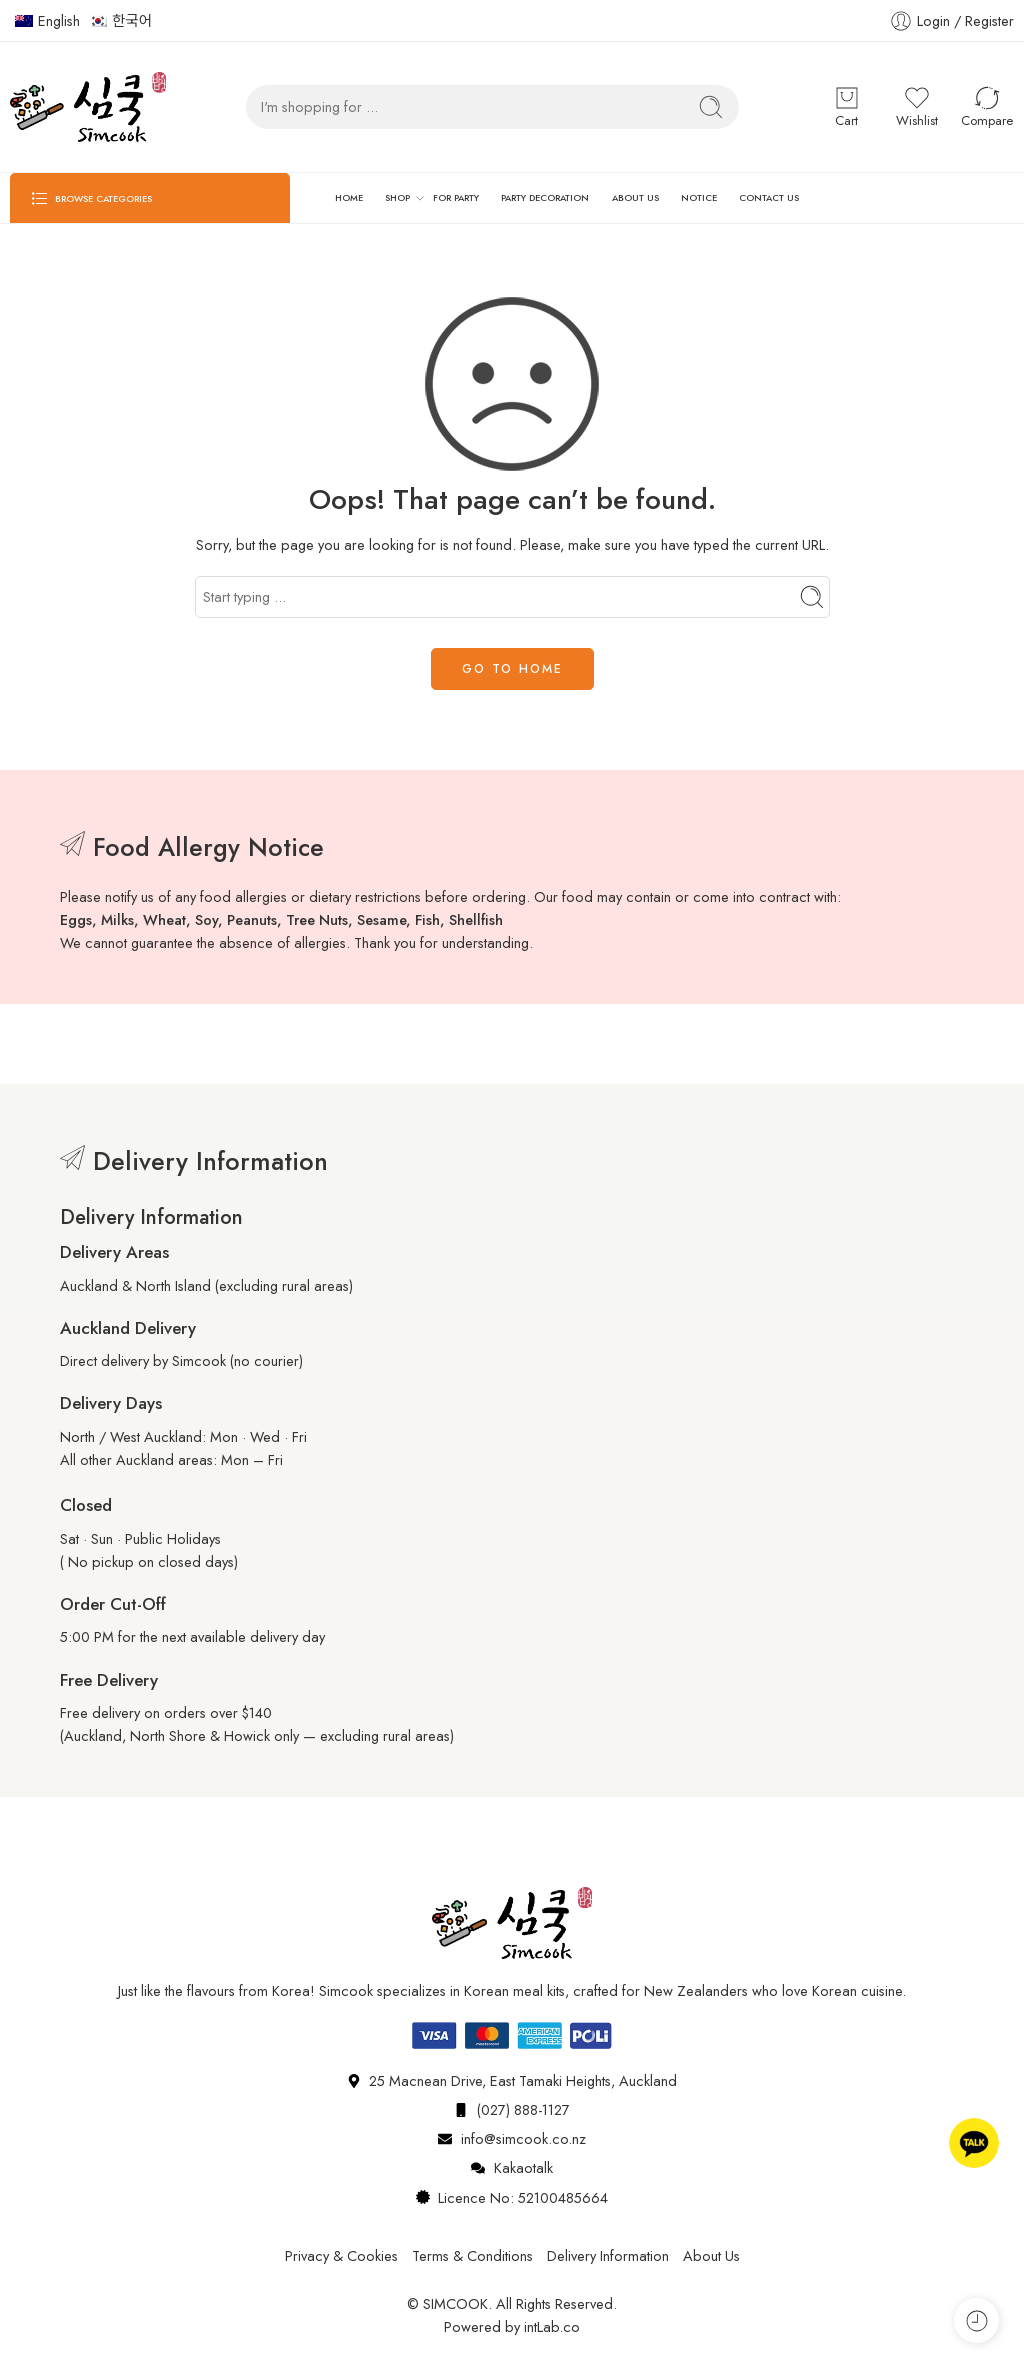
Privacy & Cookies (341, 2255)
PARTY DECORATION (545, 197)
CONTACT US (769, 197)
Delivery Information (608, 2255)
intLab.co (552, 2326)
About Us (711, 2255)
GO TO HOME (512, 669)
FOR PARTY (456, 197)
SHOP (397, 198)
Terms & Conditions (472, 2255)
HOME (349, 197)
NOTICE (699, 197)
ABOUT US (635, 197)
